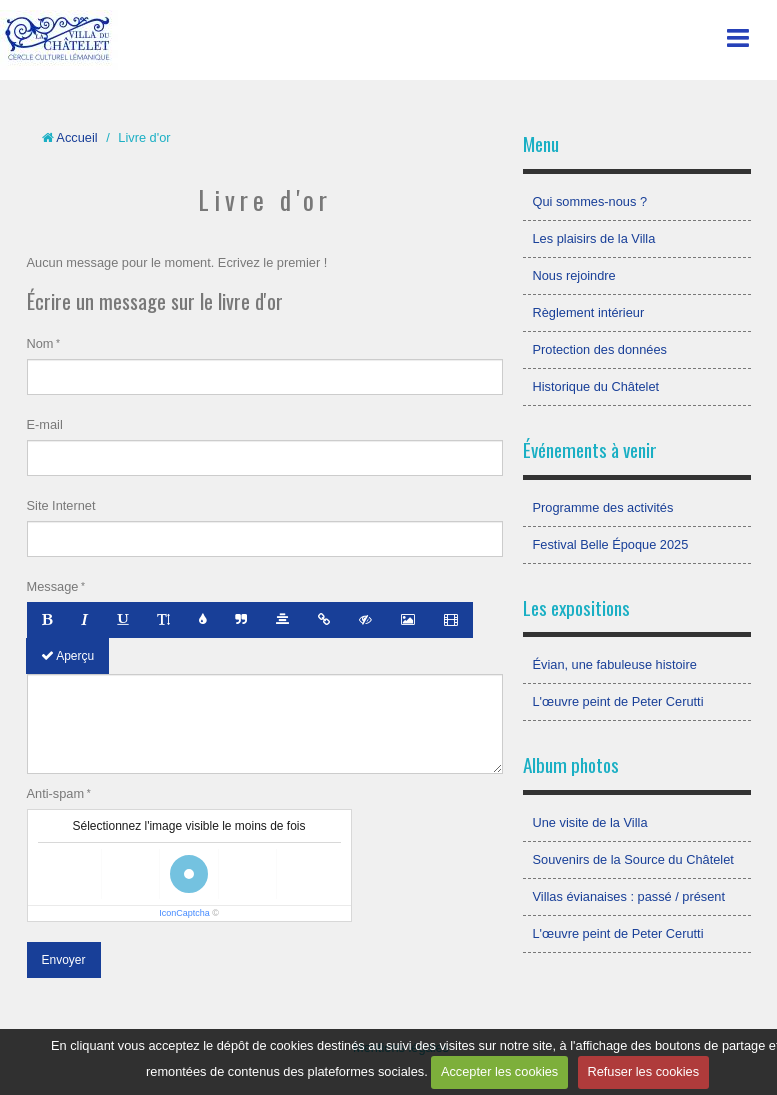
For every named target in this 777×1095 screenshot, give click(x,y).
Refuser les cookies (643, 1071)
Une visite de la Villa (590, 822)
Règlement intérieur (589, 312)
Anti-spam (56, 793)
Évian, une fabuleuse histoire (615, 664)
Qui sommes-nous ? (590, 201)
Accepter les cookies (499, 1071)
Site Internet (61, 505)
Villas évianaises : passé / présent (629, 896)
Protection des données (600, 349)
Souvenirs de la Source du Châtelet (633, 859)
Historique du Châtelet (596, 386)
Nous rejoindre (574, 275)
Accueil (76, 137)
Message (53, 586)
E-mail (45, 424)
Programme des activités (603, 507)
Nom (40, 343)
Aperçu (68, 656)
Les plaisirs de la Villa (594, 238)
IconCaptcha (184, 913)
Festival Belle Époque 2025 (611, 544)
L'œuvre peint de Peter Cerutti (618, 701)
